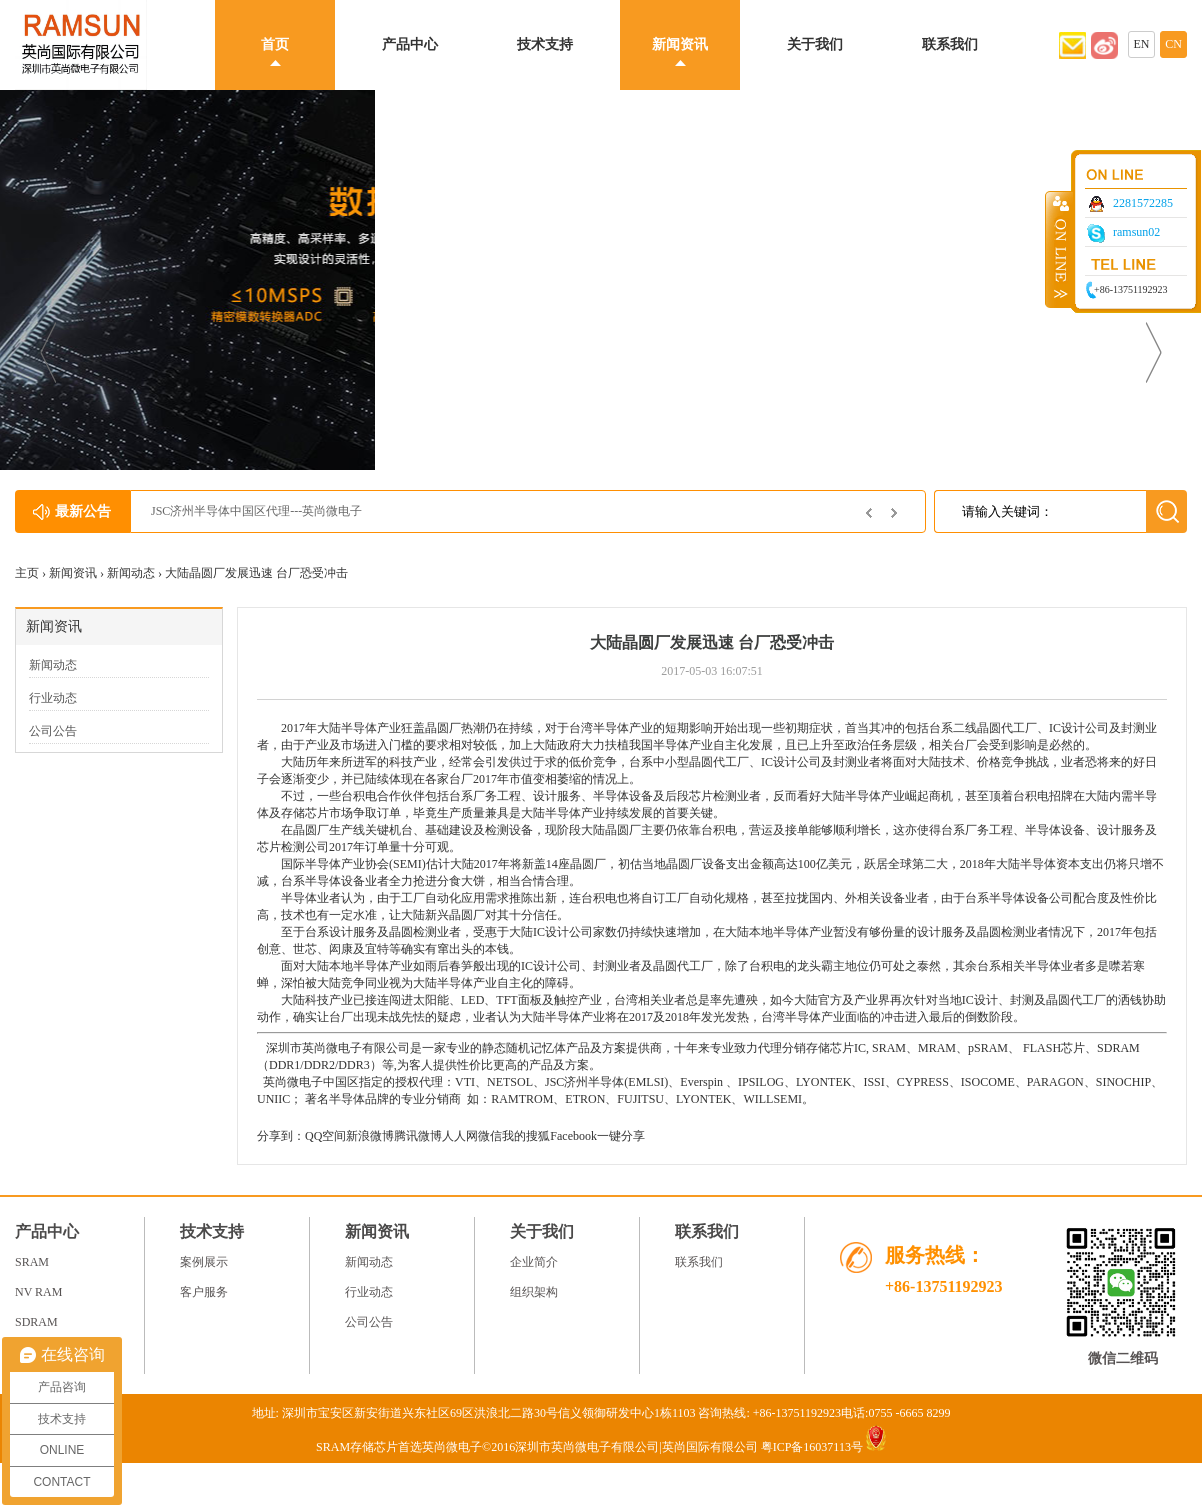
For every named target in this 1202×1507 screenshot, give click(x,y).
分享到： (281, 1136)
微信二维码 (1123, 1358)
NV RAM (38, 1292)
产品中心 (410, 44)
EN (1142, 44)
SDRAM (36, 1322)
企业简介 (534, 1262)
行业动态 (53, 698)
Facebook (573, 1136)
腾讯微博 (418, 1136)
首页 (275, 44)
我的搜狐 (526, 1136)
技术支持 (545, 44)
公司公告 (53, 731)
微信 (490, 1136)
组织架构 (534, 1292)
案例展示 (204, 1262)
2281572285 (1143, 203)
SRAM (889, 1048)
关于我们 (815, 44)
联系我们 (950, 44)
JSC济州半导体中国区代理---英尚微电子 (256, 511)
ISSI (873, 1082)
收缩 (1059, 249)
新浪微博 (370, 1136)
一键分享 (621, 1136)
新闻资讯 (680, 44)
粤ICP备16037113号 (812, 1447)
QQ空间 (325, 1136)
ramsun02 (1136, 232)
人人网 (460, 1136)
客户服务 (204, 1292)
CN (1173, 44)
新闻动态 (131, 573)
